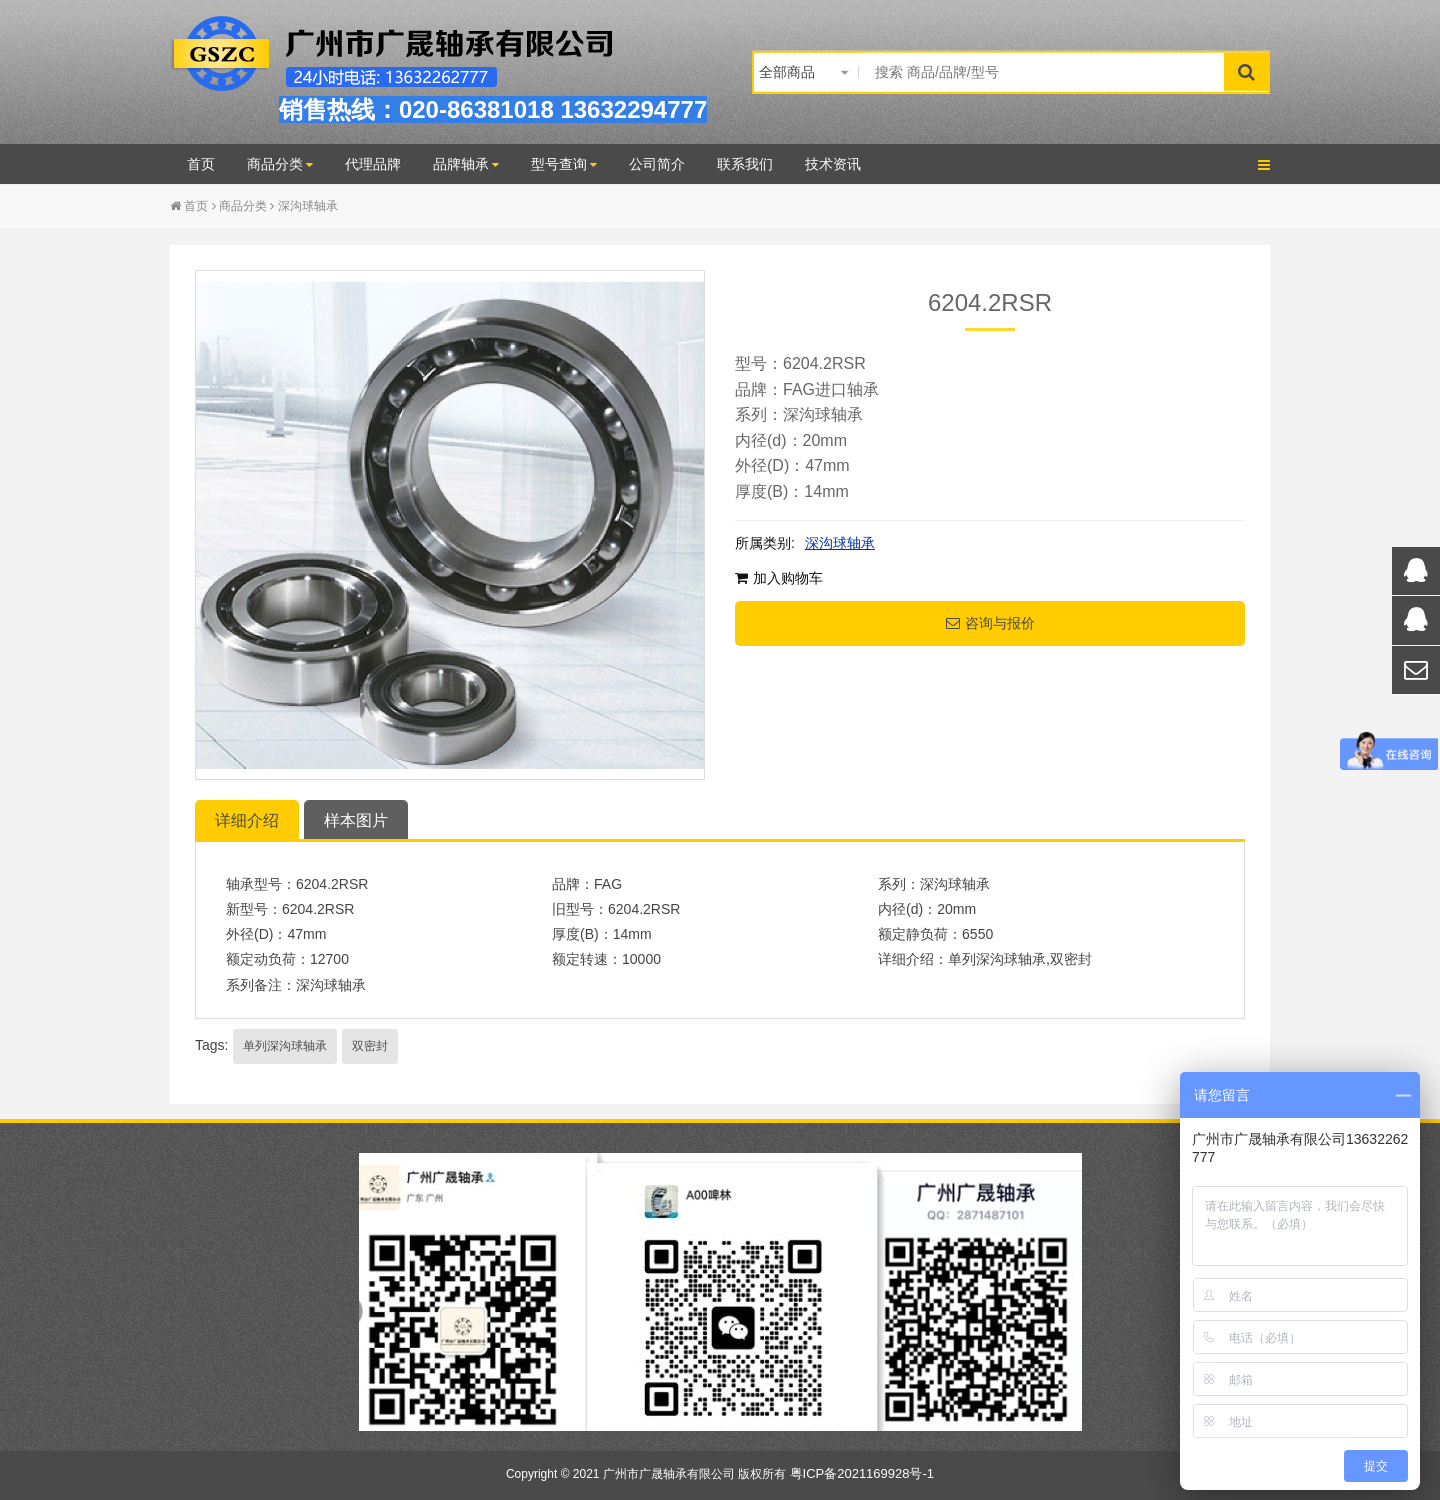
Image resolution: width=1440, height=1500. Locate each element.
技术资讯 (833, 164)
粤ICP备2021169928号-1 (862, 1473)
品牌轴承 (466, 164)
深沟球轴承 (308, 206)
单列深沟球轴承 (285, 1046)
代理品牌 (373, 164)
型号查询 (564, 164)
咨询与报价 (990, 623)
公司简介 (657, 164)
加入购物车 (779, 578)
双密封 (370, 1046)
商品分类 (280, 164)
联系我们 (745, 164)
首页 (201, 164)
